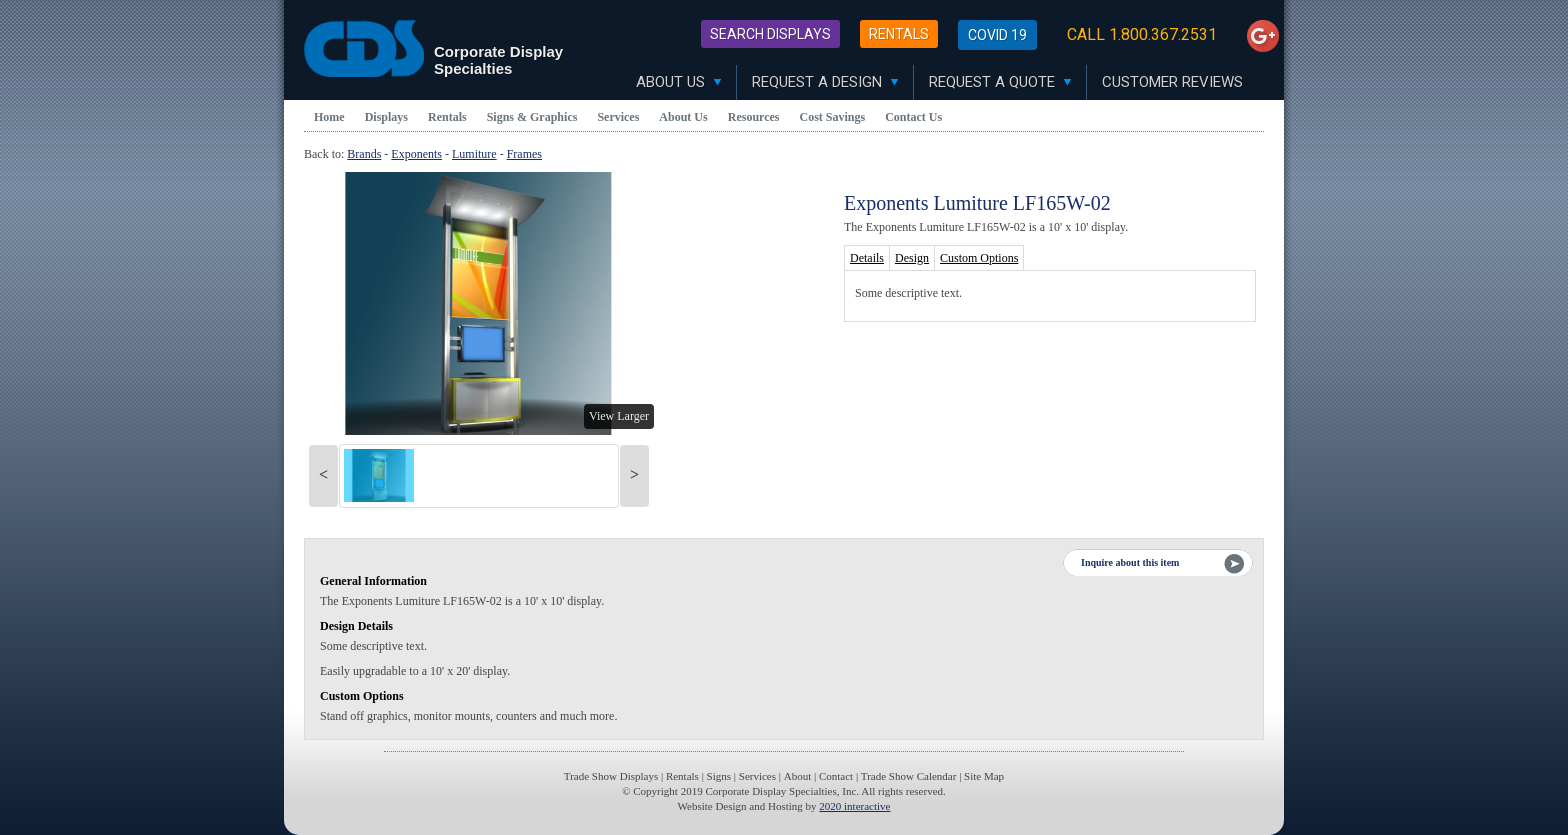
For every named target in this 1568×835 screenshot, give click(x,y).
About (798, 776)
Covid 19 (997, 35)
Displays (386, 117)
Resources (754, 117)
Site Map (984, 776)
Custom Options (979, 258)
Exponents (416, 154)
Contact (836, 776)
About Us (678, 82)
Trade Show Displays (611, 776)
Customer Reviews (1172, 82)
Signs (719, 776)
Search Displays (770, 34)
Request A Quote (1000, 82)
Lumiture (474, 154)
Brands (364, 154)
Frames (524, 154)
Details (867, 258)
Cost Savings (833, 117)
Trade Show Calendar (909, 776)
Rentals (899, 34)
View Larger (619, 416)
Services (618, 117)
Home (329, 117)
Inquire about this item (1130, 562)
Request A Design (825, 82)
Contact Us (913, 117)
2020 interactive (854, 806)
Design (912, 258)
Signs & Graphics (532, 117)
